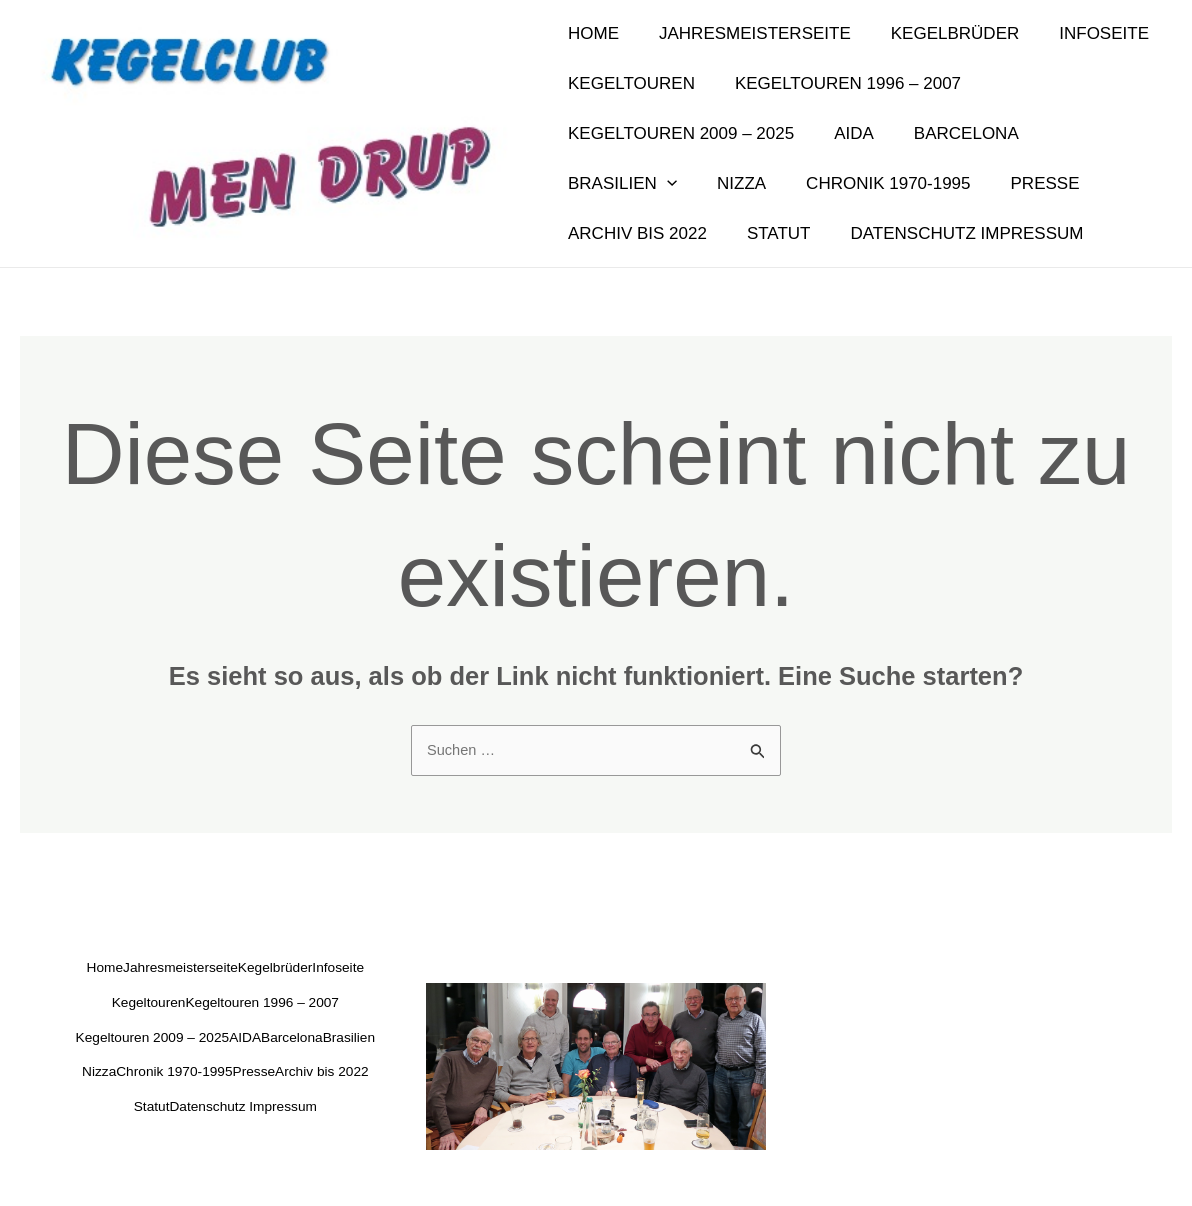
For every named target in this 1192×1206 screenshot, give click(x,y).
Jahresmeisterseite (746, 33)
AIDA (845, 133)
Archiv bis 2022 (1019, 183)
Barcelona (951, 133)
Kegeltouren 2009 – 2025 (678, 133)
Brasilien (1092, 134)
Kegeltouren (628, 83)
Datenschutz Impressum (779, 233)
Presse (881, 183)
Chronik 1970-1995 (730, 183)
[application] (1137, 134)
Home (590, 33)
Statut (597, 233)
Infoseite (1083, 33)
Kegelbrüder (940, 33)
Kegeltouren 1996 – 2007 (839, 83)
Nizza (589, 183)
